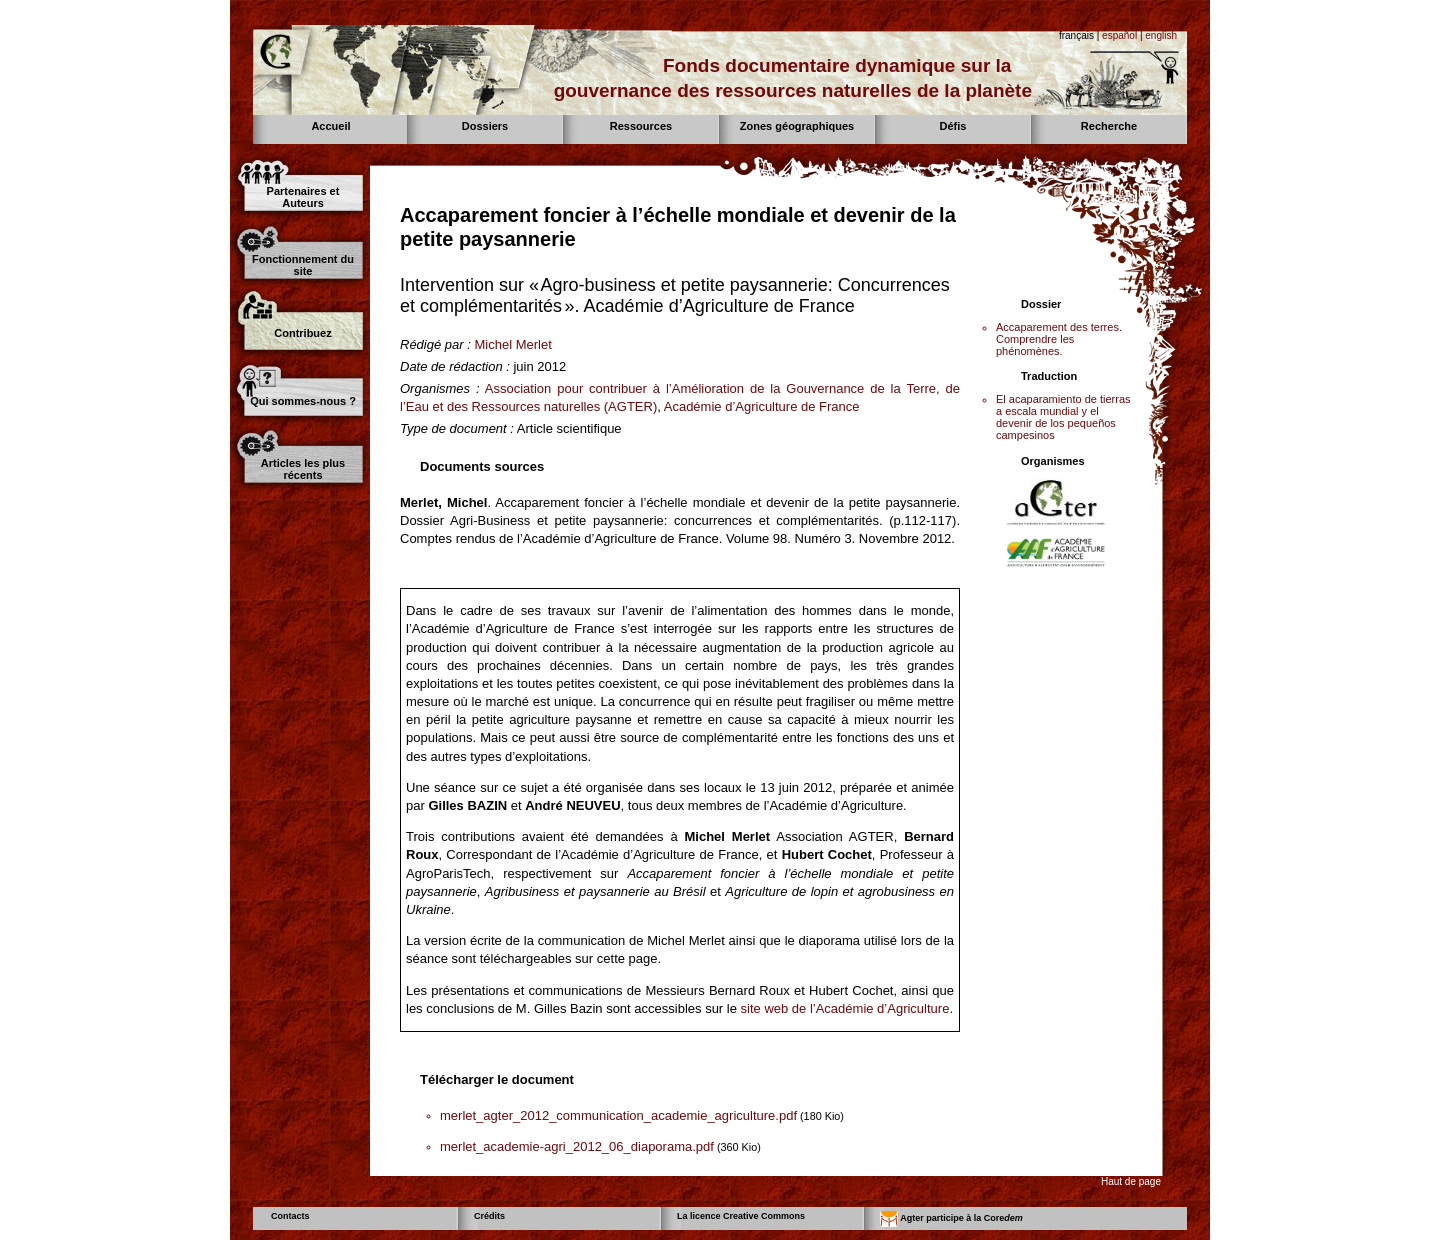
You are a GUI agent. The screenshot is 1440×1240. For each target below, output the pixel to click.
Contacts (290, 1216)
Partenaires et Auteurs (303, 197)
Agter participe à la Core (951, 1219)
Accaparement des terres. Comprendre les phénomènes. (1059, 339)
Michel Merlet (512, 344)
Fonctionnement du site (303, 265)
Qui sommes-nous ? (303, 401)
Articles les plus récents (303, 469)
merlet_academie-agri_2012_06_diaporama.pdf (577, 1146)
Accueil (330, 126)
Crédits (489, 1216)
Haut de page (1131, 1181)
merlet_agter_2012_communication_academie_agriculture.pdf (618, 1115)
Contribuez (302, 333)
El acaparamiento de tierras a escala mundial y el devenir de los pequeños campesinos (1063, 417)
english (1161, 35)
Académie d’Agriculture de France (762, 406)
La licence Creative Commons (741, 1216)
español (1119, 35)
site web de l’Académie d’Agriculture (845, 1008)
